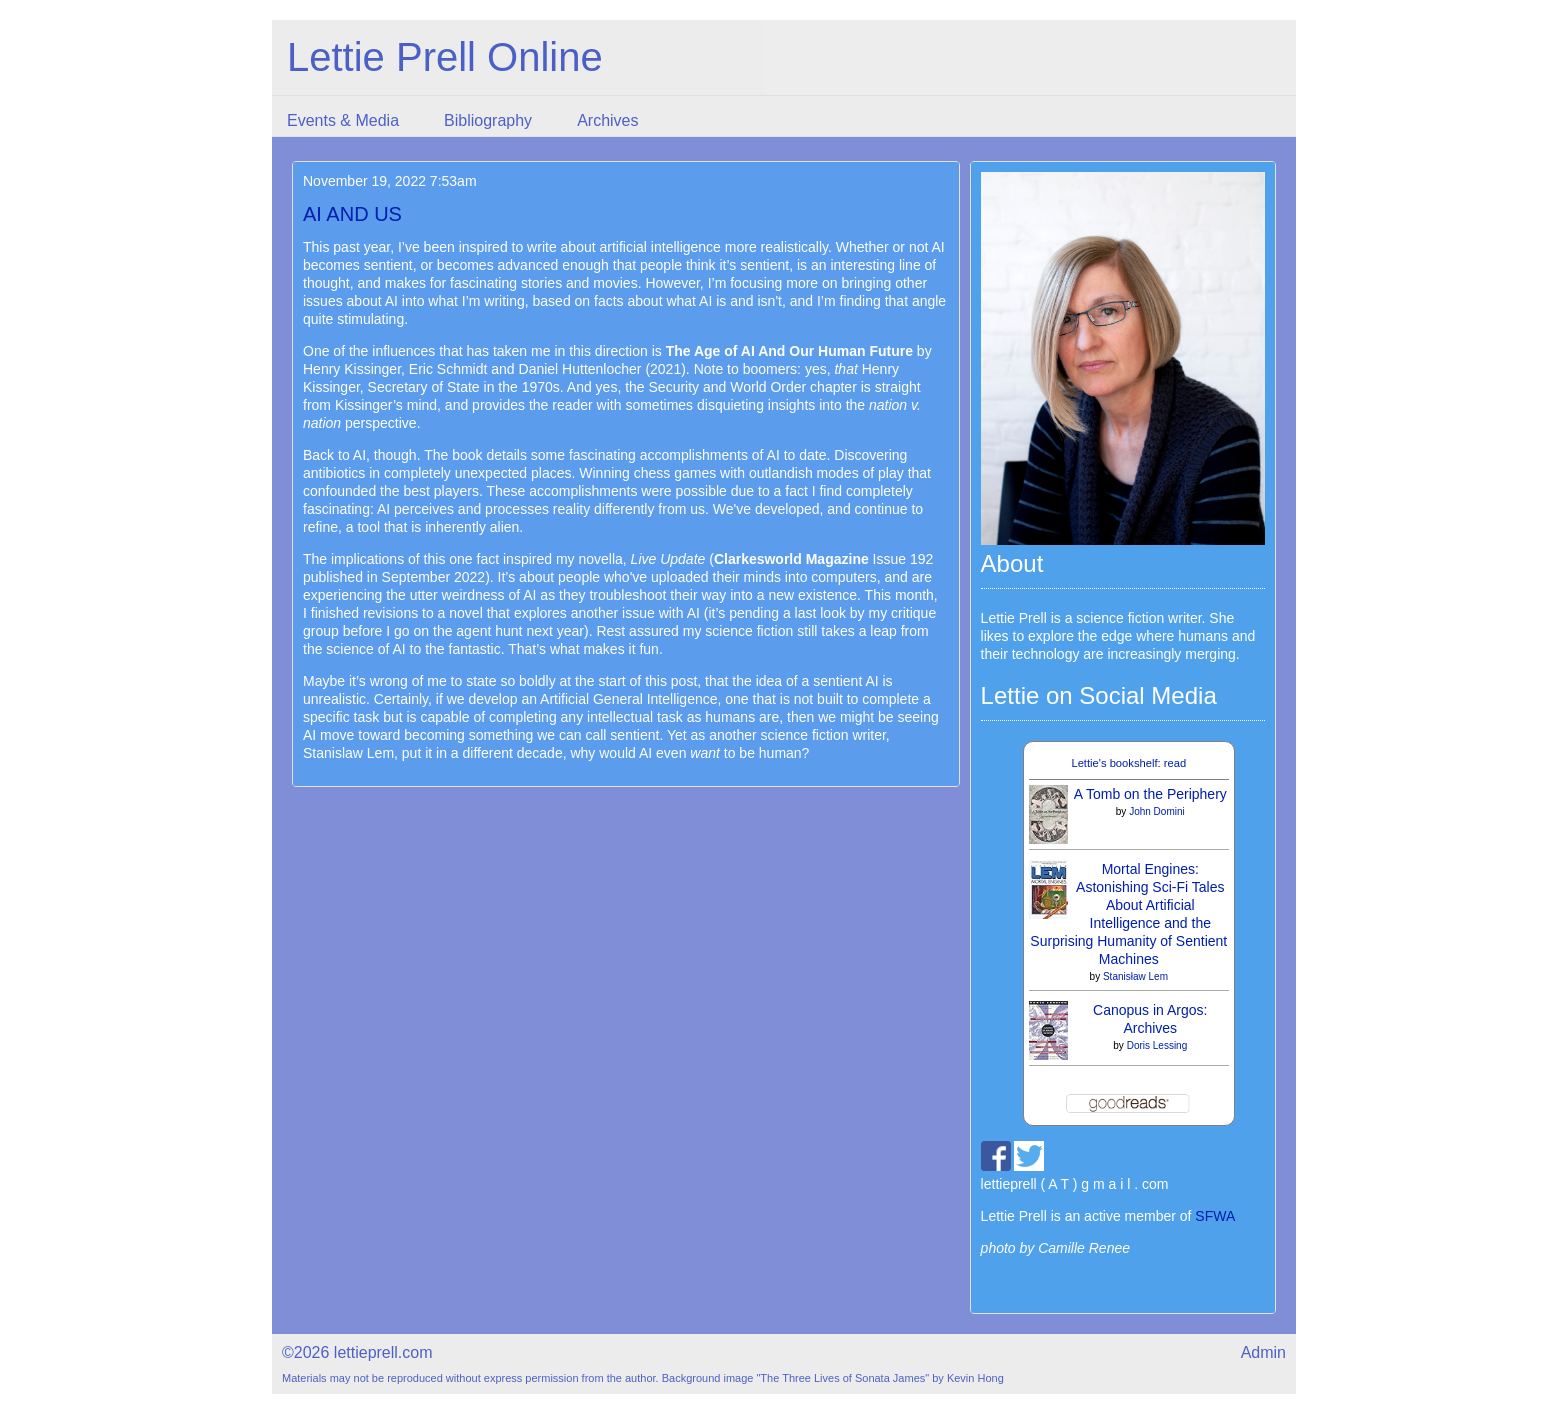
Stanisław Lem (1135, 976)
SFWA (1215, 1216)
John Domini (1157, 811)
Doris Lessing (1157, 1045)
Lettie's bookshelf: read (1128, 763)
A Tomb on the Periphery (1150, 794)
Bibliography (488, 120)
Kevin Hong (975, 1378)
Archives (607, 120)
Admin (1263, 1352)
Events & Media (343, 120)
